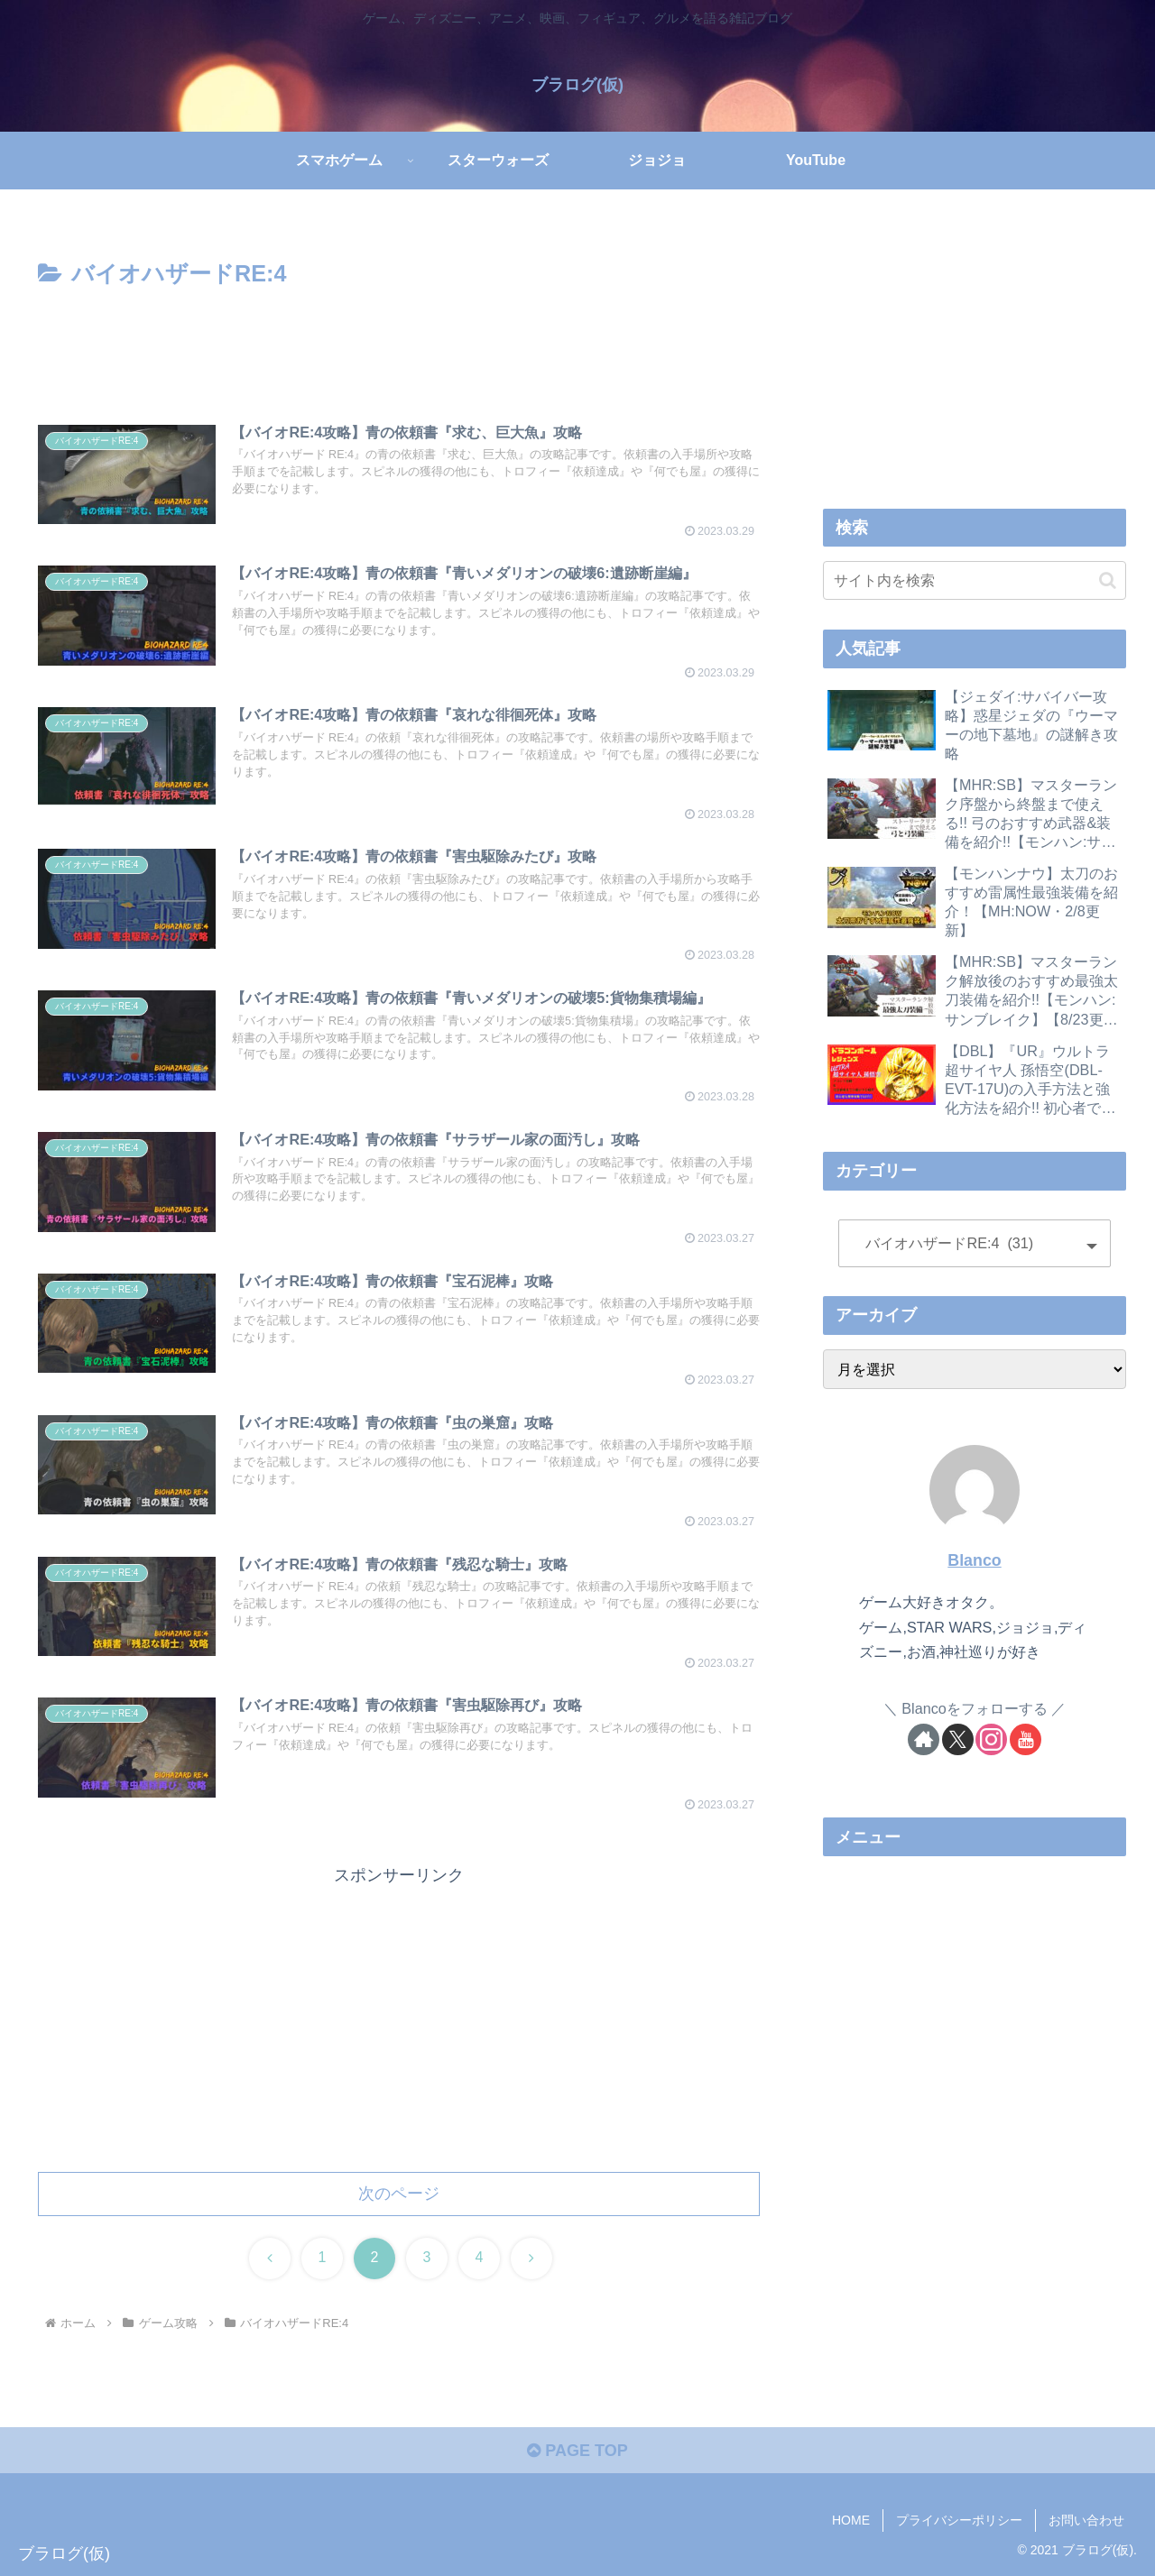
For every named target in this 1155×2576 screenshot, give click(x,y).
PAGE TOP (577, 2451)
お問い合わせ (1086, 2520)
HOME (851, 2520)
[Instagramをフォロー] (991, 1739)
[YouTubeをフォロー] (1025, 1739)
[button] (1107, 580)
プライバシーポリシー (959, 2520)
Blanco (974, 1560)
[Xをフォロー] (958, 1739)
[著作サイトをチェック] (923, 1739)
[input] (974, 580)
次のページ (398, 2194)
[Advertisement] (399, 343)
